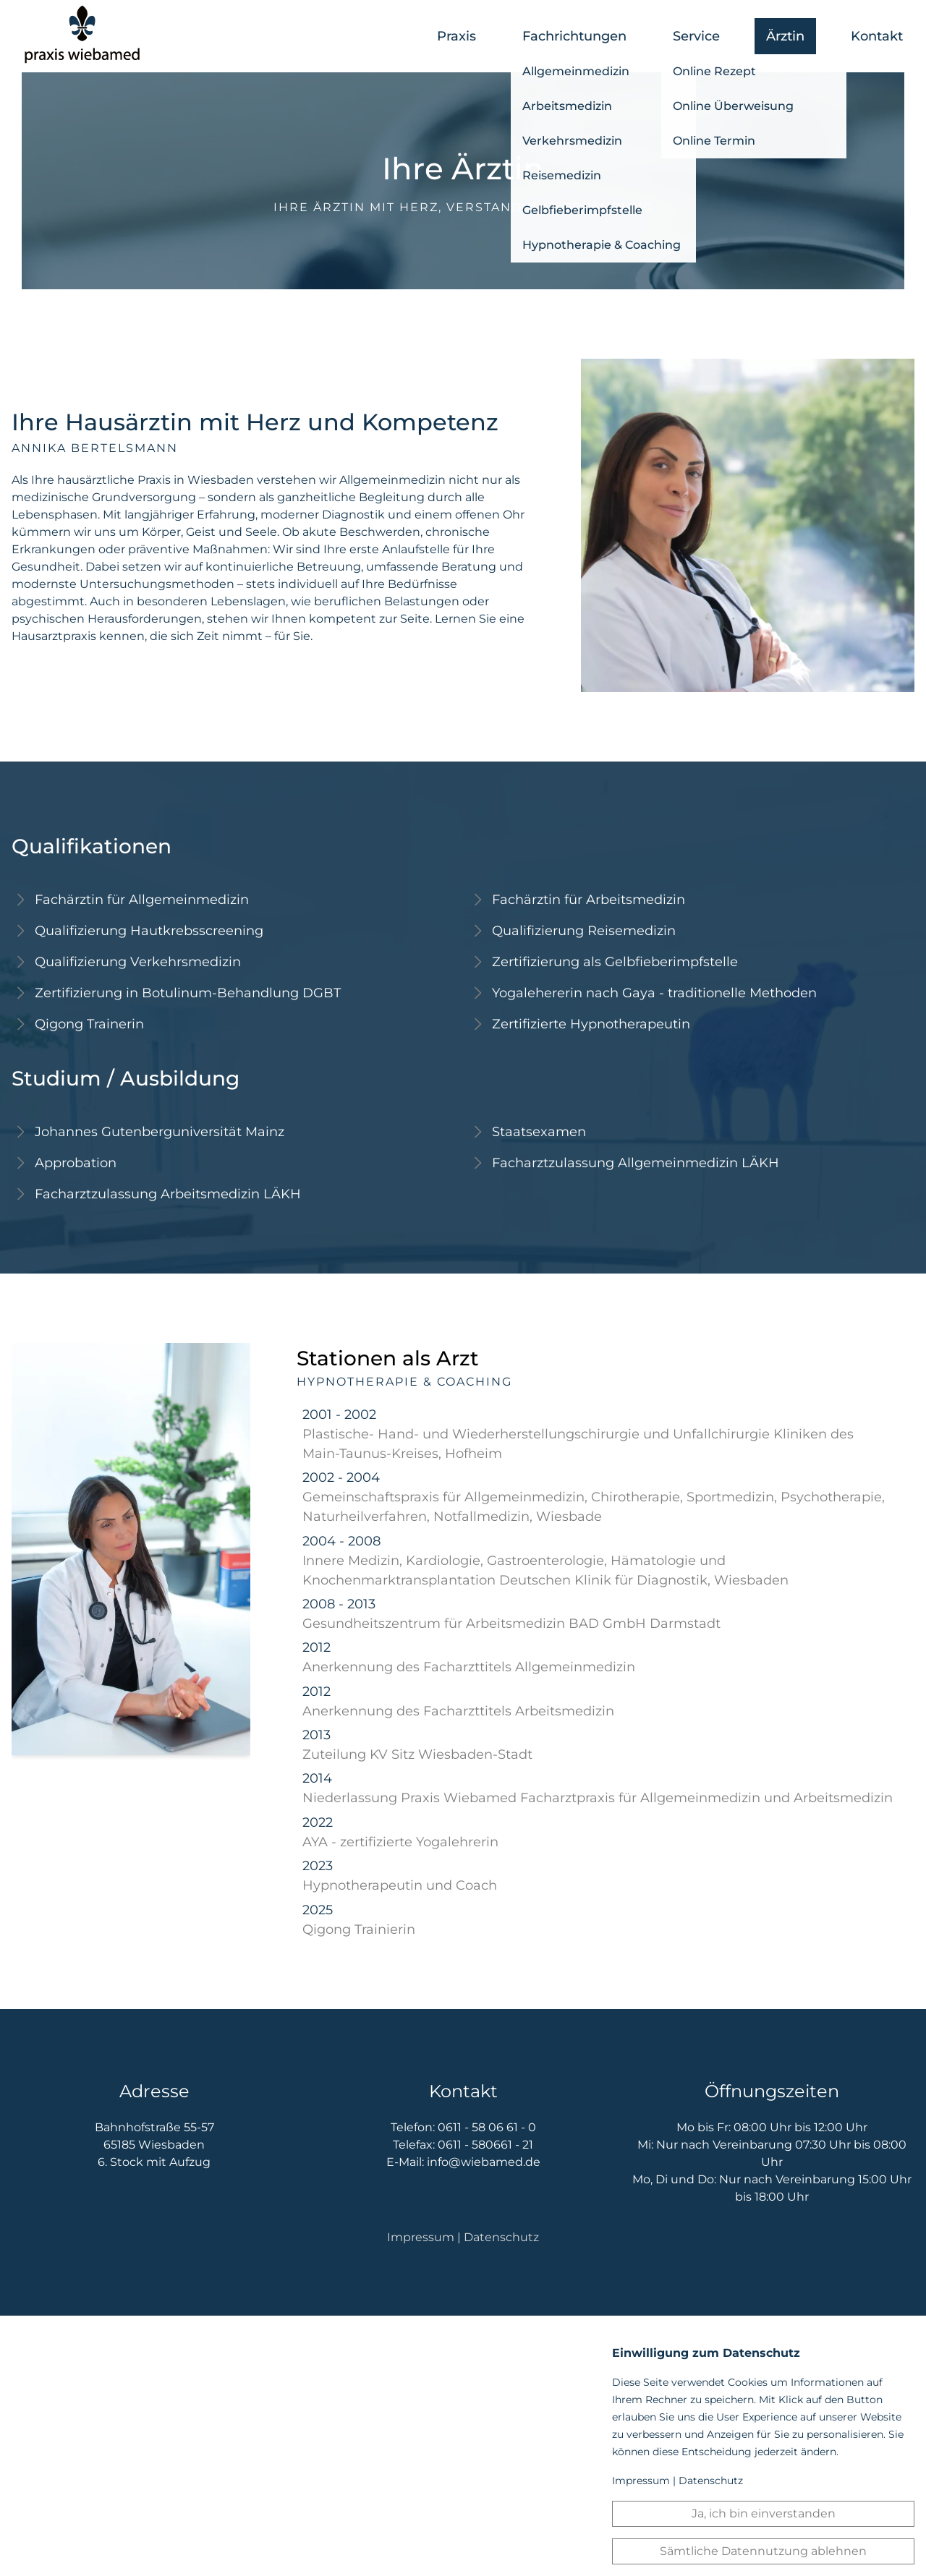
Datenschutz (501, 2237)
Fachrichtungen (574, 36)
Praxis (456, 36)
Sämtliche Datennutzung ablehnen (763, 2551)
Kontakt (877, 36)
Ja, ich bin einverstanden (764, 2513)
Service (696, 36)
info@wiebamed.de (483, 2162)
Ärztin (785, 36)
